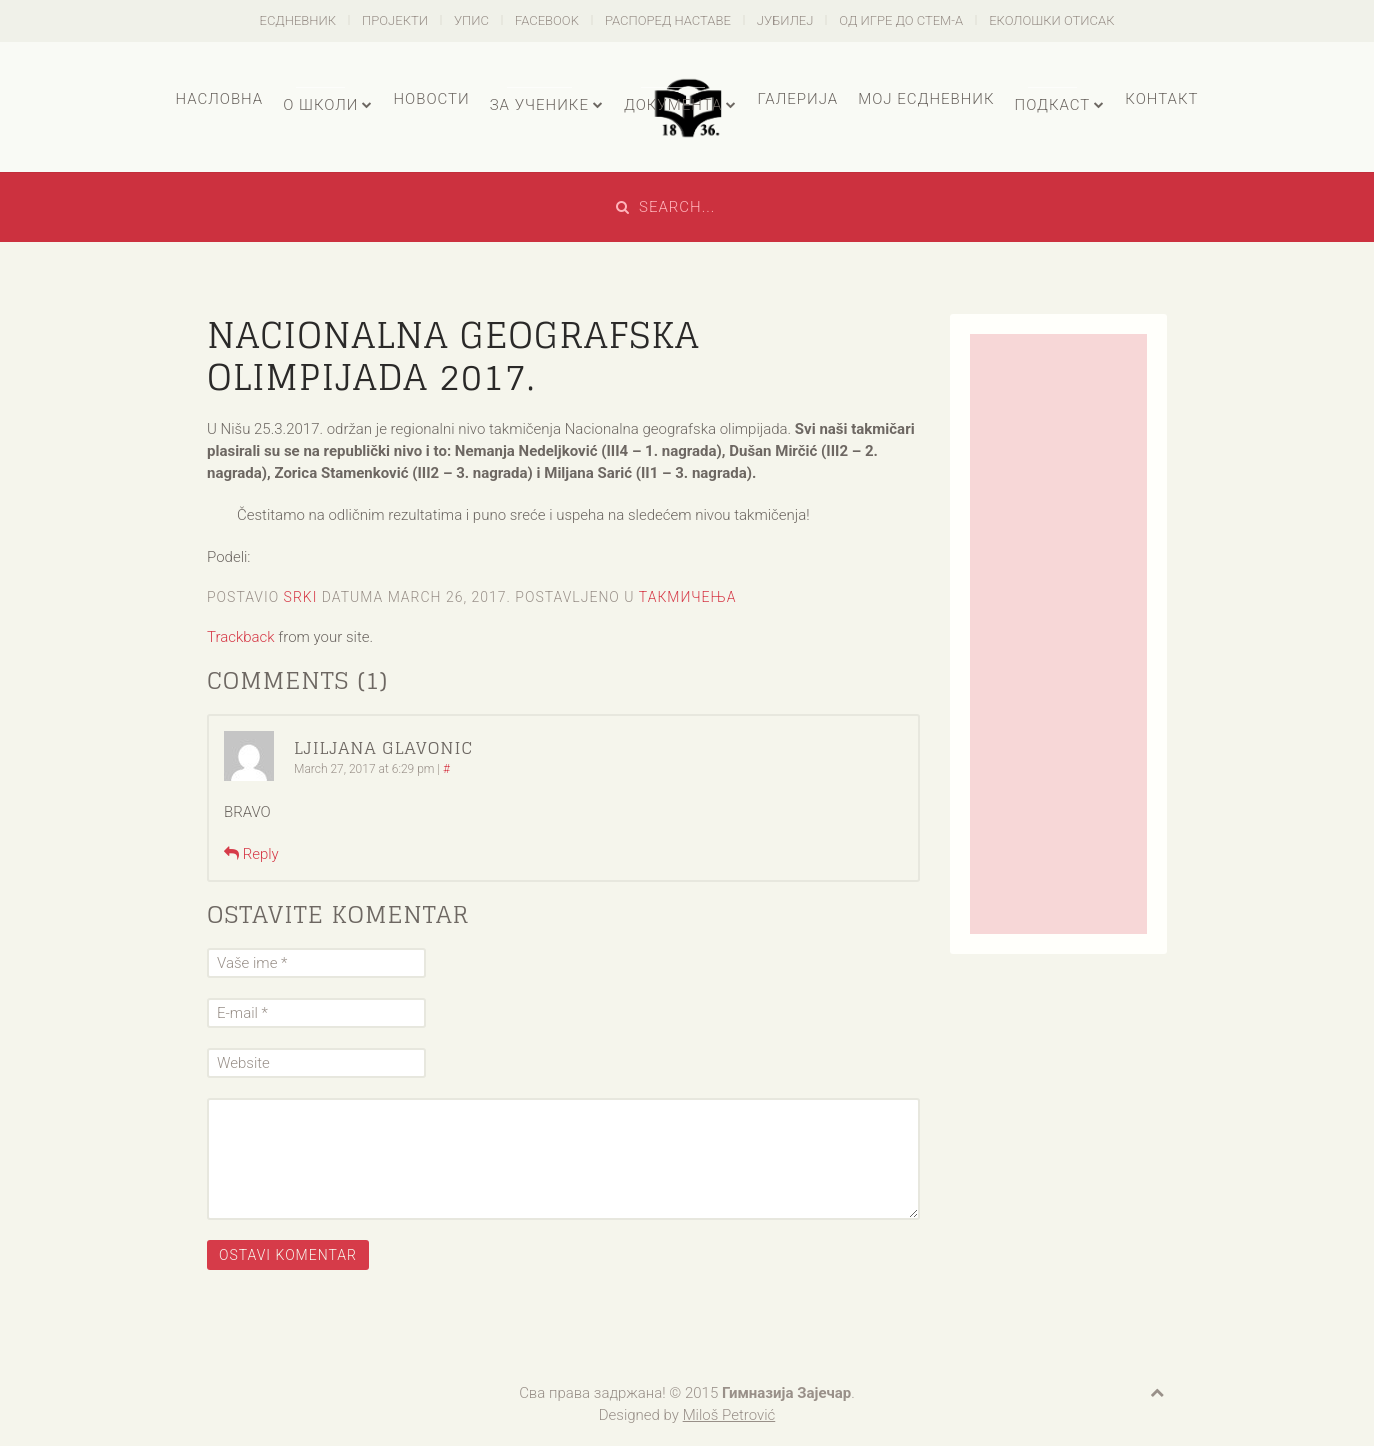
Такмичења (688, 597)
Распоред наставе (668, 20)
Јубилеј (785, 20)
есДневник (298, 20)
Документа (673, 105)
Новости (431, 99)
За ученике (539, 105)
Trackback (241, 637)
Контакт (1161, 99)
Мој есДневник (926, 99)
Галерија (797, 99)
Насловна (219, 99)
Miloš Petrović (729, 1415)
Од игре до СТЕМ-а (901, 20)
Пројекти (395, 20)
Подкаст (1053, 105)
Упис (471, 20)
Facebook (547, 20)
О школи (320, 105)
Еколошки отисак (1051, 20)
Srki (301, 597)
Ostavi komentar (288, 1255)
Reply (251, 854)
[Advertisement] (1059, 634)
